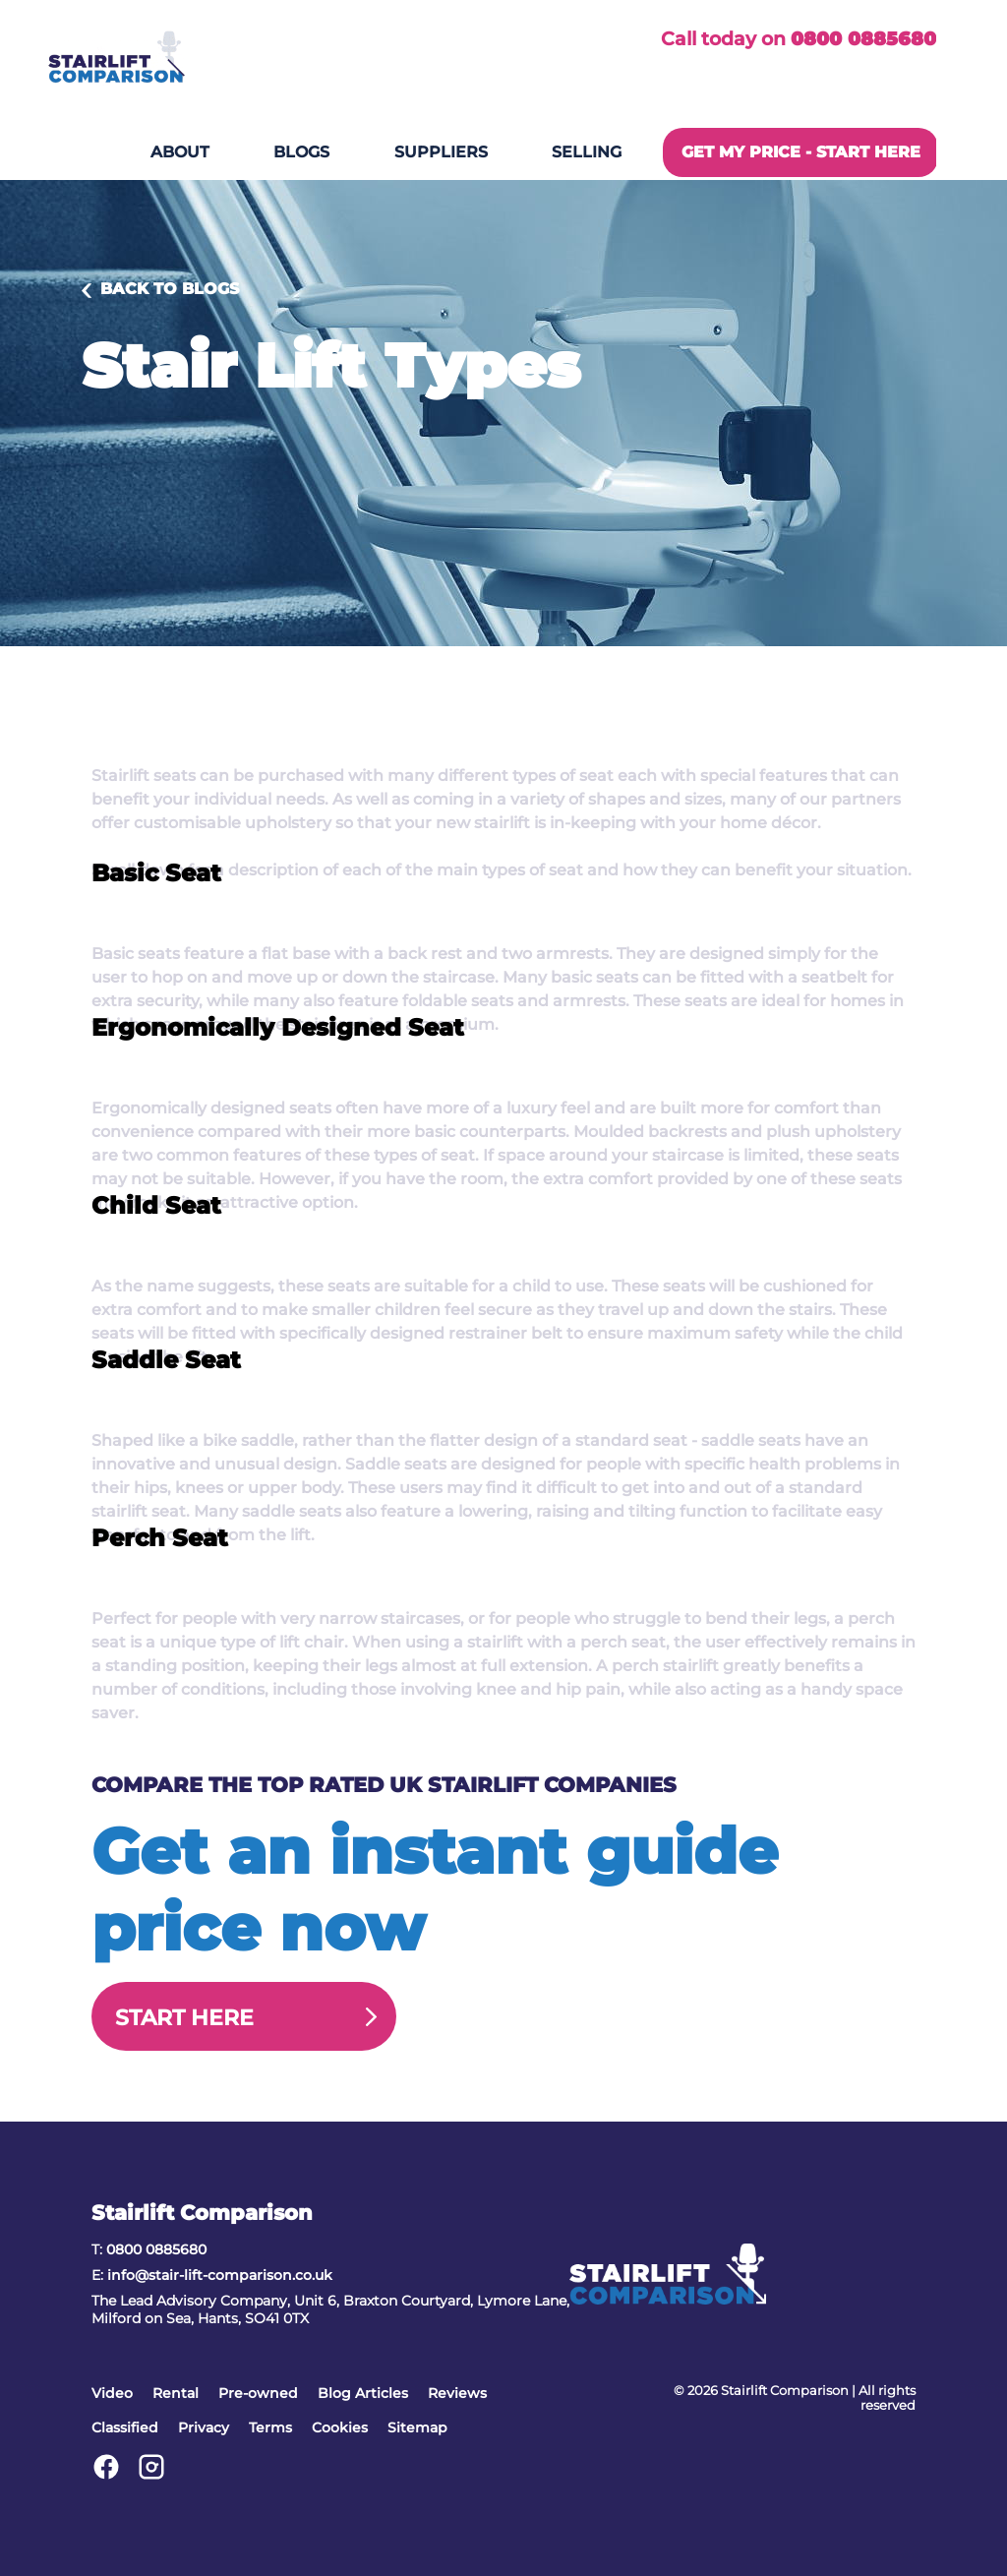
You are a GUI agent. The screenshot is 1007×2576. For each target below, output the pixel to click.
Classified (124, 2427)
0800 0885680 (863, 38)
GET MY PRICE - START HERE (800, 152)
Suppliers (441, 152)
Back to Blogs (169, 288)
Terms (270, 2427)
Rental (175, 2393)
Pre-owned (258, 2393)
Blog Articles (363, 2393)
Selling (587, 152)
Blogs (301, 152)
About (179, 152)
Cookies (340, 2427)
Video (112, 2393)
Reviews (457, 2393)
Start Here (184, 2018)
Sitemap (417, 2427)
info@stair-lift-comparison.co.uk (219, 2275)
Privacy (203, 2427)
